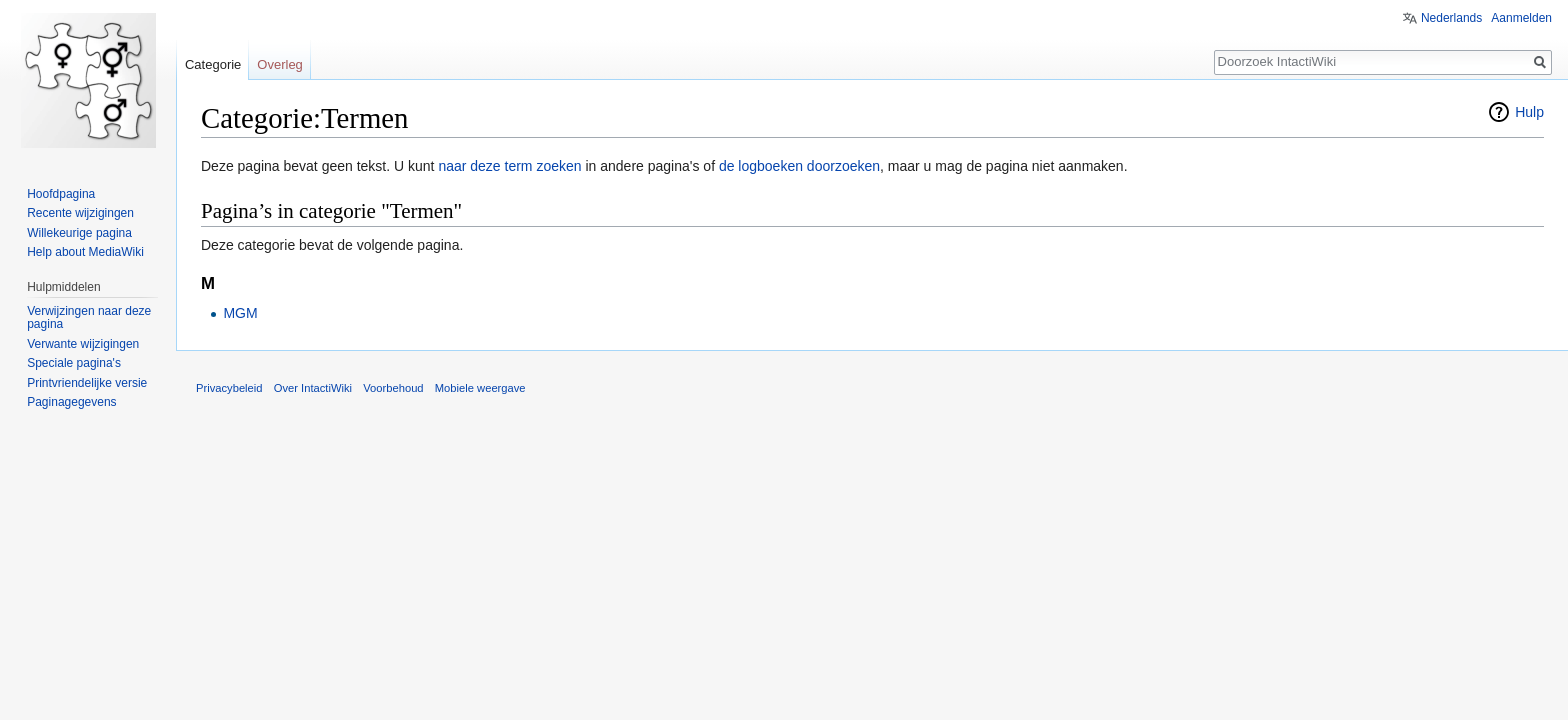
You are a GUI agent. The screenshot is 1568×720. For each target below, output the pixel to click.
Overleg (280, 64)
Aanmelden (1521, 18)
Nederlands (1451, 18)
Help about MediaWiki (85, 252)
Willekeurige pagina (79, 233)
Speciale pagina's (74, 363)
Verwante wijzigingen (83, 344)
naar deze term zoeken (509, 166)
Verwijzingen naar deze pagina (89, 318)
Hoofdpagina (61, 194)
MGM (240, 313)
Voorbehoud (393, 388)
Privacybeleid (229, 388)
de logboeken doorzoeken (799, 166)
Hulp (1529, 112)
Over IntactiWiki (313, 388)
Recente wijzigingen (80, 213)
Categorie (213, 64)
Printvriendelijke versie (87, 383)
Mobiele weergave (480, 388)
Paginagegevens (71, 402)
